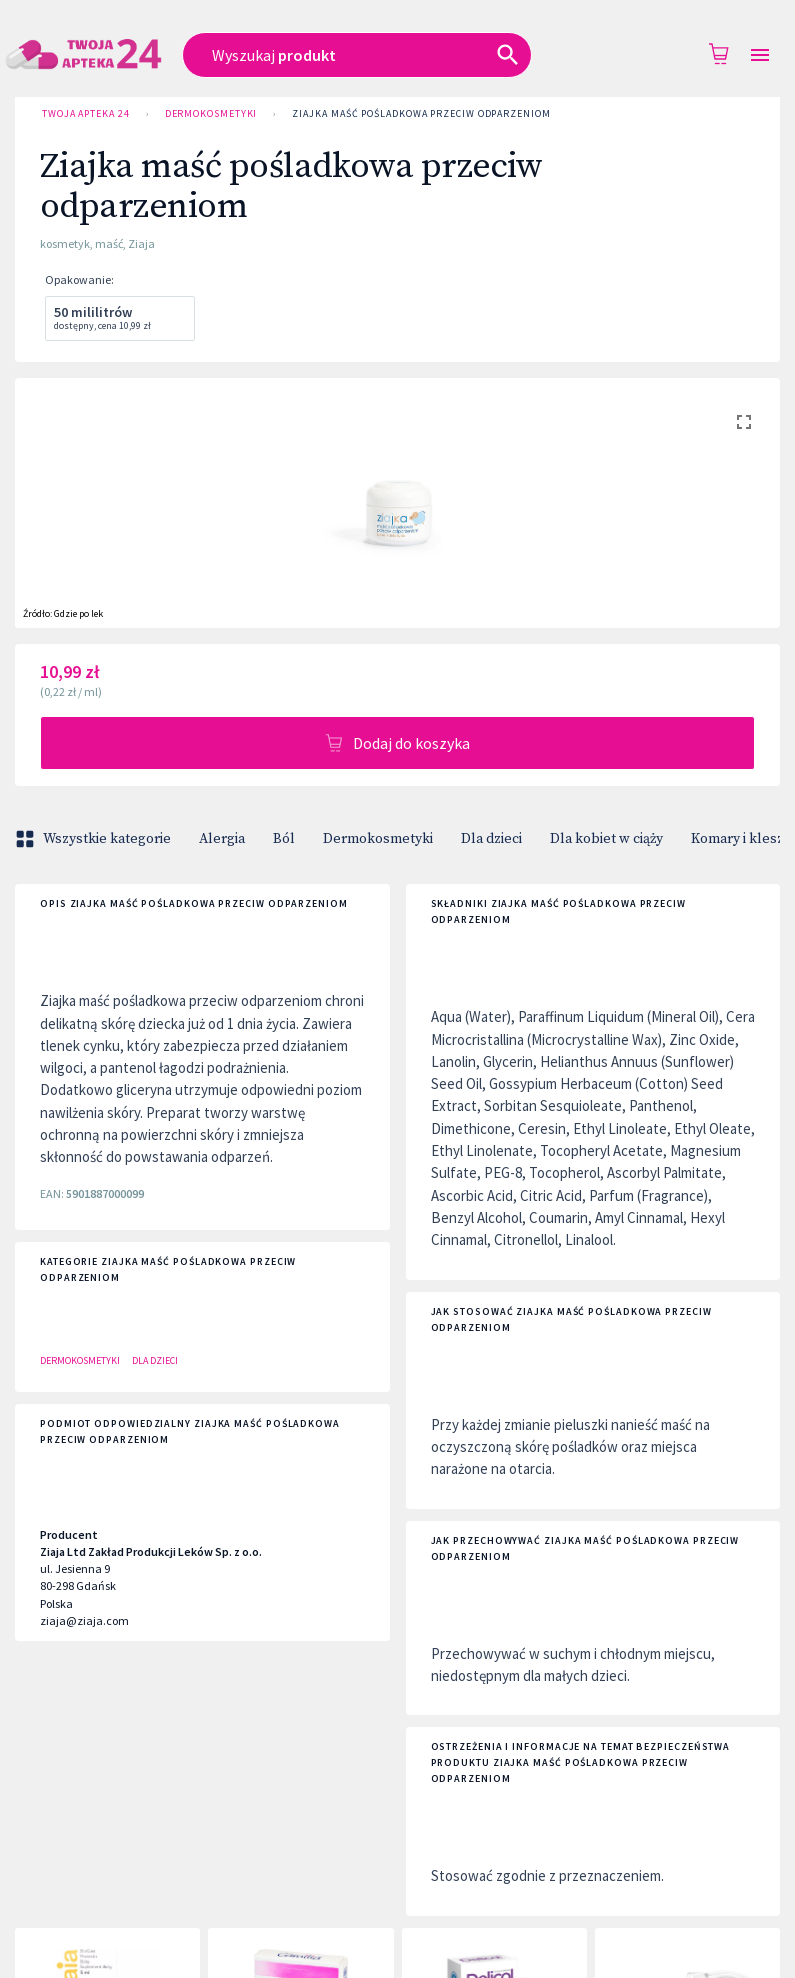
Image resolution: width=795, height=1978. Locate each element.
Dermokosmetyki (211, 114)
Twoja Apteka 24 (86, 114)
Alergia (222, 839)
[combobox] (375, 55)
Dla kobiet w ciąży (606, 839)
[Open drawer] (760, 55)
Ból (284, 839)
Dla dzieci (491, 839)
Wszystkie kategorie (95, 839)
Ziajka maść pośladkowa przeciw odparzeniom (421, 114)
